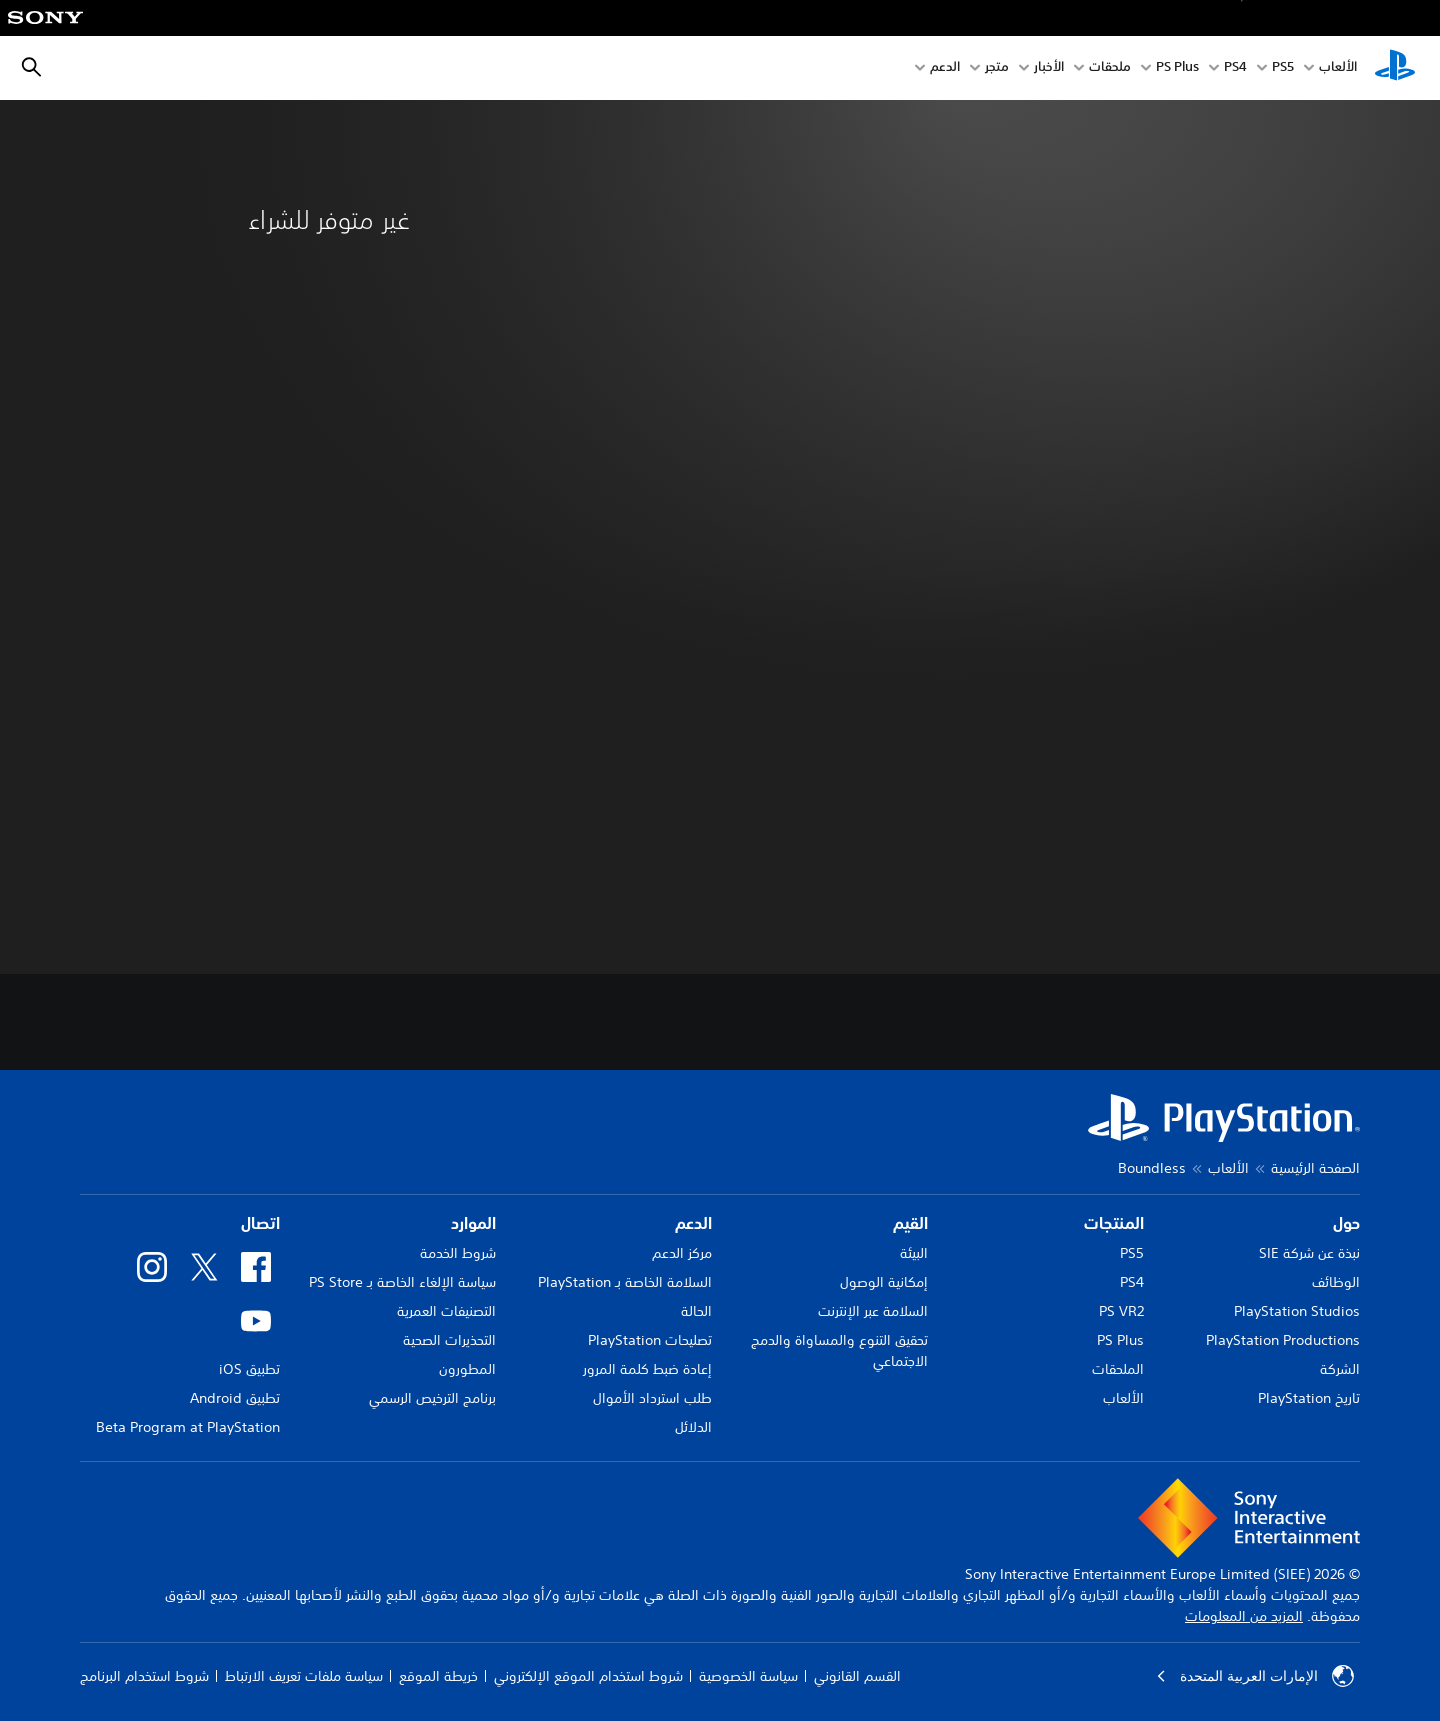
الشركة (1340, 1369)
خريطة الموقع (438, 1676)
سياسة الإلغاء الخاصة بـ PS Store (402, 1282)
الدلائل (693, 1427)
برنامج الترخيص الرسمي (432, 1398)
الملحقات (1118, 1369)
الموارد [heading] (473, 1223)
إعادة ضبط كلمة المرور (647, 1369)
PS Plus (1177, 68)
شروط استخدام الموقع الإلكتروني (588, 1676)
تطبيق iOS (249, 1369)
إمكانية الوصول (884, 1282)
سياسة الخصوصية (748, 1676)
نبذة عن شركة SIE (1309, 1253)
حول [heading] (1346, 1223)
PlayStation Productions (1283, 1340)
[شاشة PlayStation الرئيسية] (1395, 68)
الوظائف (1336, 1282)
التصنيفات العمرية (446, 1311)
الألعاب (1338, 68)
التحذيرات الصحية (449, 1340)
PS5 (1132, 1253)
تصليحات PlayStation (650, 1340)
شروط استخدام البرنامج (144, 1676)
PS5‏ (1283, 68)
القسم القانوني (857, 1676)
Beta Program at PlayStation (188, 1427)
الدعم (945, 68)
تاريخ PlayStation (1309, 1398)
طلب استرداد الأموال (652, 1398)
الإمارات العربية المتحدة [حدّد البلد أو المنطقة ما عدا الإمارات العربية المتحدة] (1255, 1676)
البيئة (914, 1253)
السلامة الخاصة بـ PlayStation (625, 1282)
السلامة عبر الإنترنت (873, 1311)
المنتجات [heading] (1114, 1223)
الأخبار (1049, 68)
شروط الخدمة (458, 1253)
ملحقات (1110, 68)
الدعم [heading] (693, 1223)
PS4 (1235, 68)
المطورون (467, 1369)
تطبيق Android (235, 1398)
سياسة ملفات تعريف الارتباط (304, 1676)
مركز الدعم (682, 1253)
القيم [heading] (910, 1223)
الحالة (696, 1311)
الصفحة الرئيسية (1315, 1168)
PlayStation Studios (1297, 1311)
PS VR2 (1121, 1311)
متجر (997, 68)
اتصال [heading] (260, 1223)
